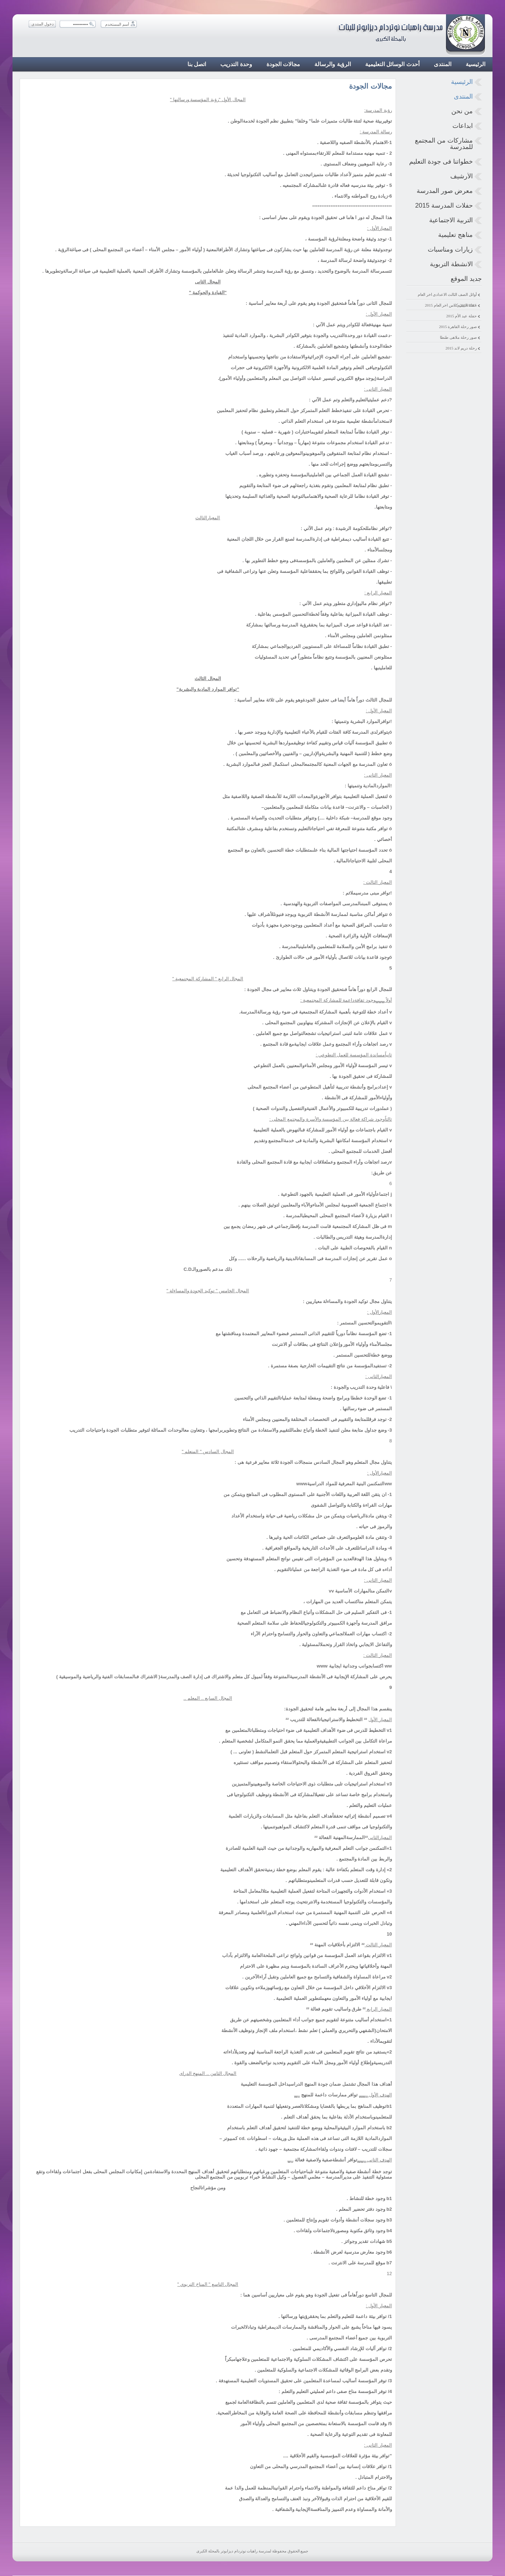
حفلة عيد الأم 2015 (461, 316)
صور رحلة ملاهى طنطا (458, 337)
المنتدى (463, 96)
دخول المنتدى (42, 24)
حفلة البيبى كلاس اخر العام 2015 (451, 305)
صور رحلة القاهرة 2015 (457, 327)
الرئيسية (462, 81)
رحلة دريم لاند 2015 (460, 348)
